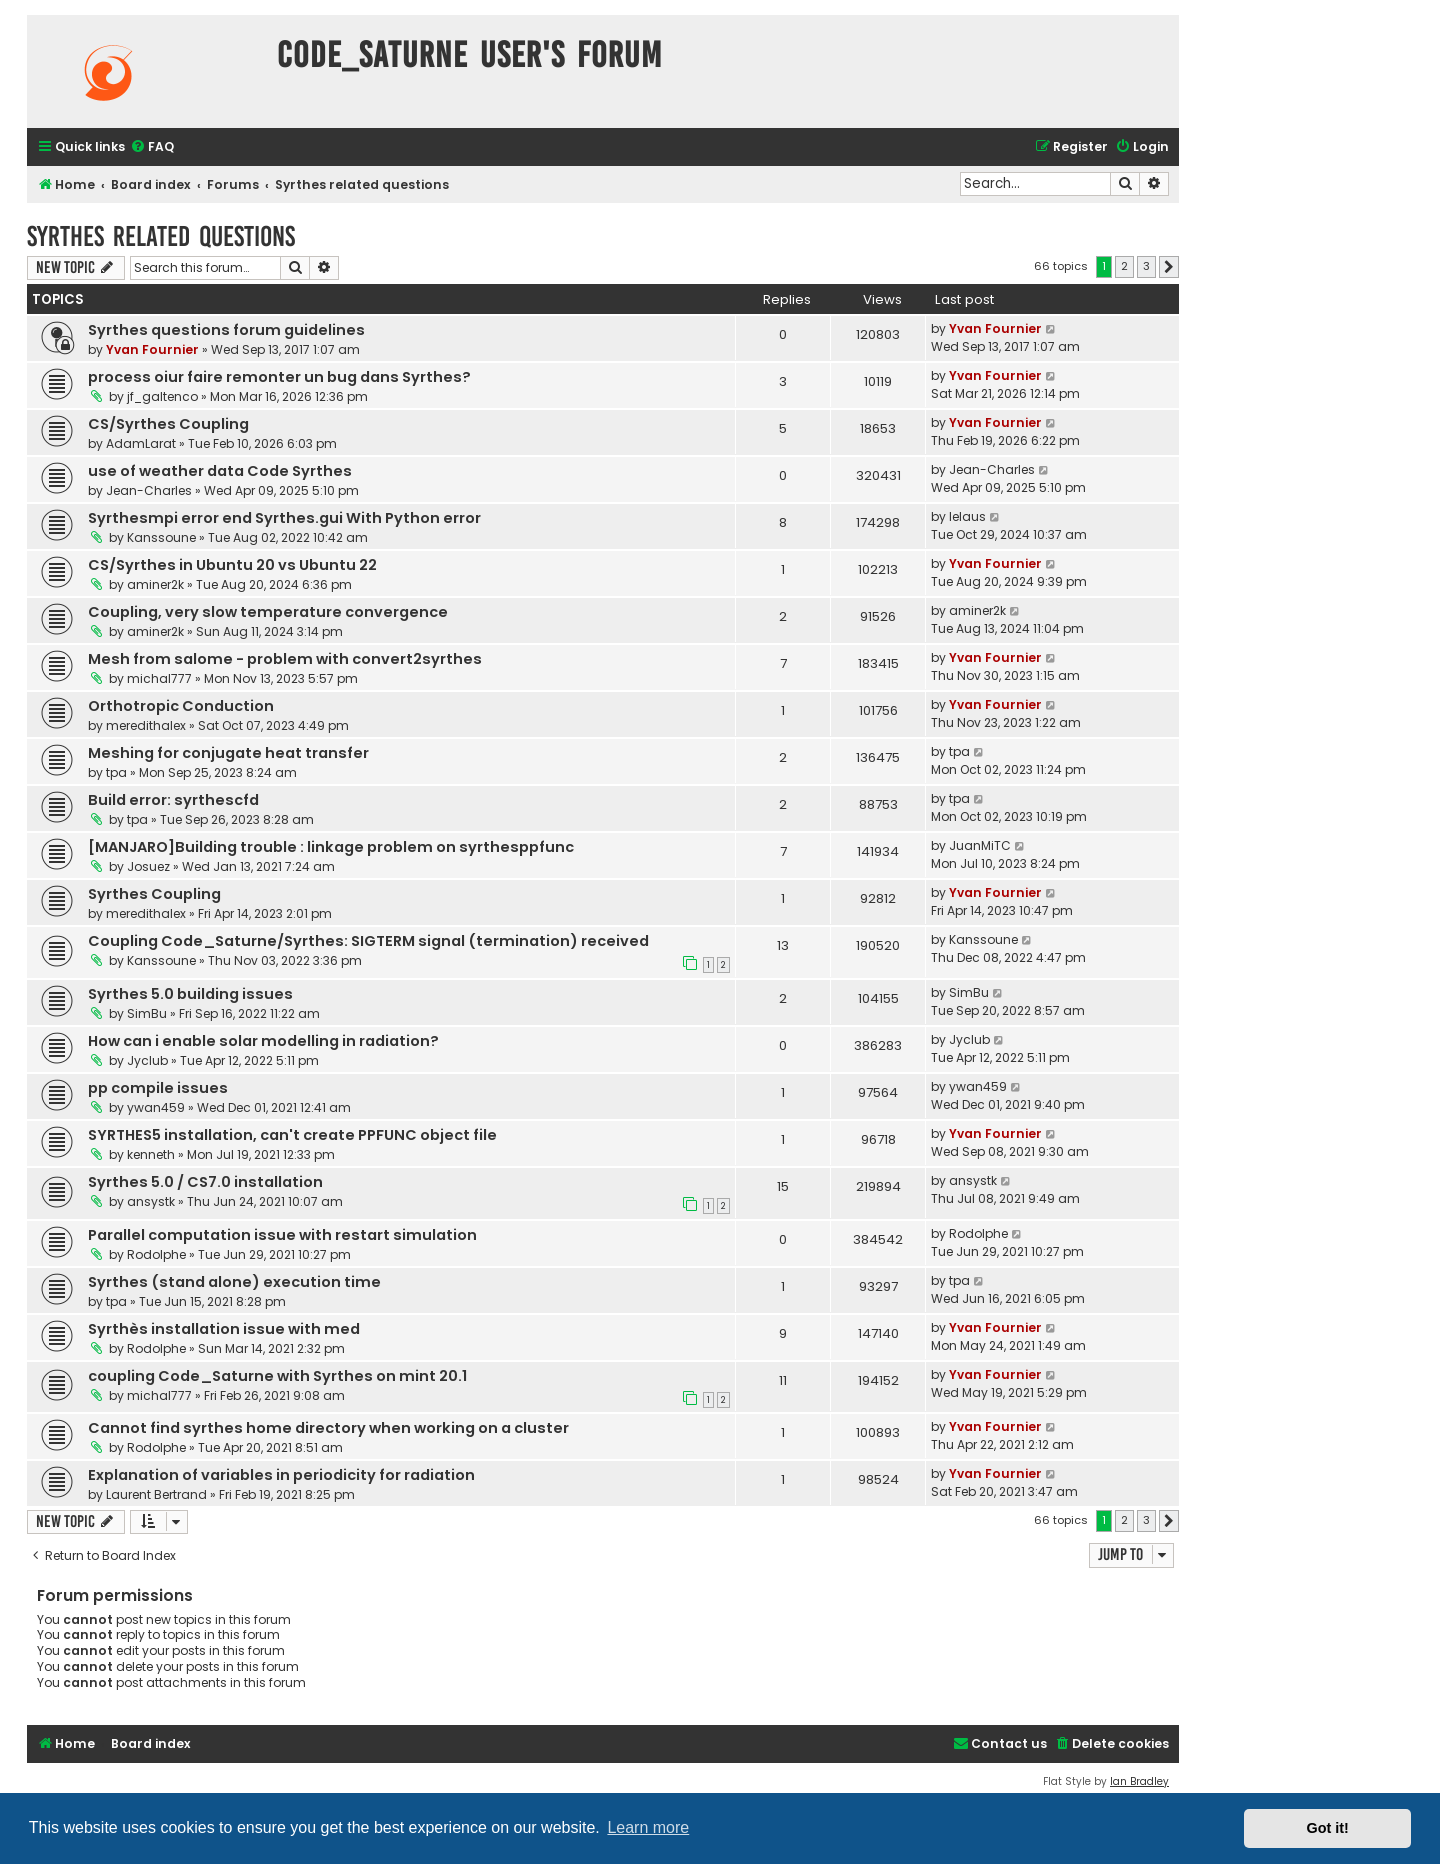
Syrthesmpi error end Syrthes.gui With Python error (284, 518)
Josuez (148, 866)
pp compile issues (158, 1088)
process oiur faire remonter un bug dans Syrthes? (279, 377)
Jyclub (147, 1060)
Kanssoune (161, 537)
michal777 (159, 678)
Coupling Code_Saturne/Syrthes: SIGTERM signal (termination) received (368, 941)
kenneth (151, 1154)
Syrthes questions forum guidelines (226, 330)
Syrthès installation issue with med (224, 1329)
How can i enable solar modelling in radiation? (263, 1041)
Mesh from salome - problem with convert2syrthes (285, 659)
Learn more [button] (648, 1827)
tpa (116, 772)
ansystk (151, 1201)
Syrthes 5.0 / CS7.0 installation (205, 1182)
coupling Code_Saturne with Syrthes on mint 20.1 (277, 1376)
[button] (1169, 267)
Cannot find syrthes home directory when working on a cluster (328, 1428)
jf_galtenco (162, 396)
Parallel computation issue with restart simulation (282, 1235)
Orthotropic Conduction (181, 706)
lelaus (967, 516)
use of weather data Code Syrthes (220, 471)
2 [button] (1124, 266)
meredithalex (146, 725)
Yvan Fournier (152, 349)
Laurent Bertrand (156, 1494)
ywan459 (156, 1107)
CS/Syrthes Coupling (168, 424)
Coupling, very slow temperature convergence (268, 612)
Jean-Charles (149, 490)
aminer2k (155, 584)
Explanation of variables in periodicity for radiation (281, 1475)
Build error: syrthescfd (173, 800)
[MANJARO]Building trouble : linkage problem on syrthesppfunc (331, 847)
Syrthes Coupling (154, 894)
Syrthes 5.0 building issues (190, 994)
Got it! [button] (1328, 1828)
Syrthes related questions (161, 236)
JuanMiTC (980, 845)
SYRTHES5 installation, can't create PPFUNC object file (292, 1135)
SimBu (147, 1013)
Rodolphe (156, 1254)
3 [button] (1146, 266)
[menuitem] (152, 147)
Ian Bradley (1139, 1781)
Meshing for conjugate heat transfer (228, 753)
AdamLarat (141, 443)
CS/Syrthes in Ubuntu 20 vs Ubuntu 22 (232, 565)
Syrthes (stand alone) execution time (234, 1282)
